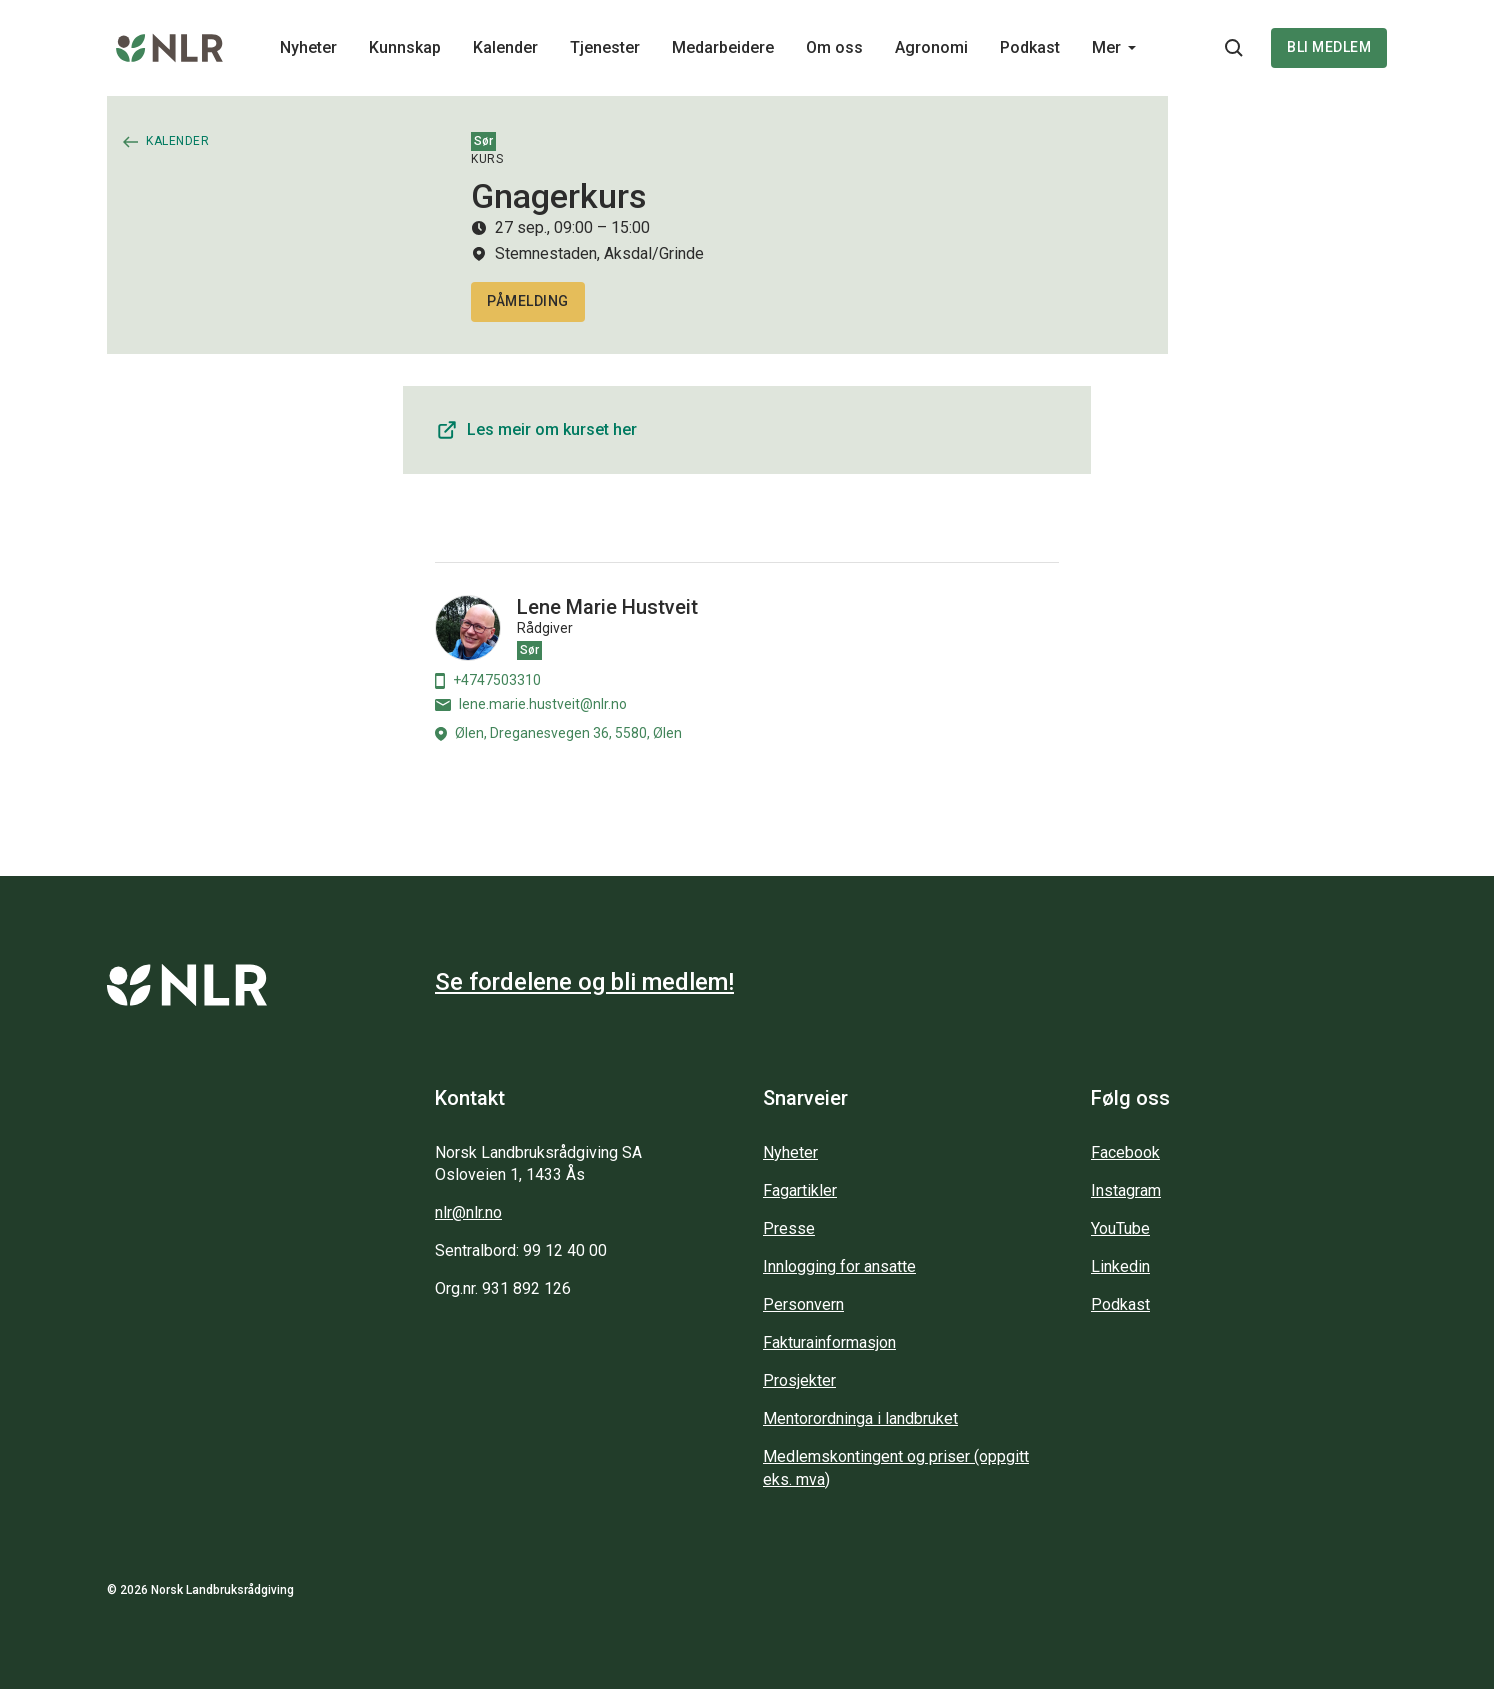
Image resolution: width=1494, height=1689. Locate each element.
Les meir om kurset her (536, 430)
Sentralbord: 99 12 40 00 (521, 1250)
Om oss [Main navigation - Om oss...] (834, 47)
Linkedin (1120, 1266)
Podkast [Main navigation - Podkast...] (1030, 47)
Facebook (1125, 1152)
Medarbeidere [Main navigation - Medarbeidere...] (723, 47)
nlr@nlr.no (468, 1212)
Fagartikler (800, 1190)
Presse (789, 1228)
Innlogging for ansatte (839, 1266)
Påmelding (528, 301)
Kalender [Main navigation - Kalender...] (505, 47)
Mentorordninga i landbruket (860, 1418)
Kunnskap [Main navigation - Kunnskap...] (405, 47)
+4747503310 (488, 680)
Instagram (1126, 1190)
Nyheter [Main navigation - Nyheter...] (308, 47)
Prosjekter (799, 1380)
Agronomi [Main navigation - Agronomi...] (931, 47)
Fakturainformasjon (829, 1342)
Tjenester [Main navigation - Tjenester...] (605, 47)
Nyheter (790, 1152)
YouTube (1120, 1228)
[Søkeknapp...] (1234, 48)
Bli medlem (1329, 47)
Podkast (1120, 1304)
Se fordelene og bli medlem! (584, 982)
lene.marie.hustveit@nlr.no (531, 704)
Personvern (803, 1304)
